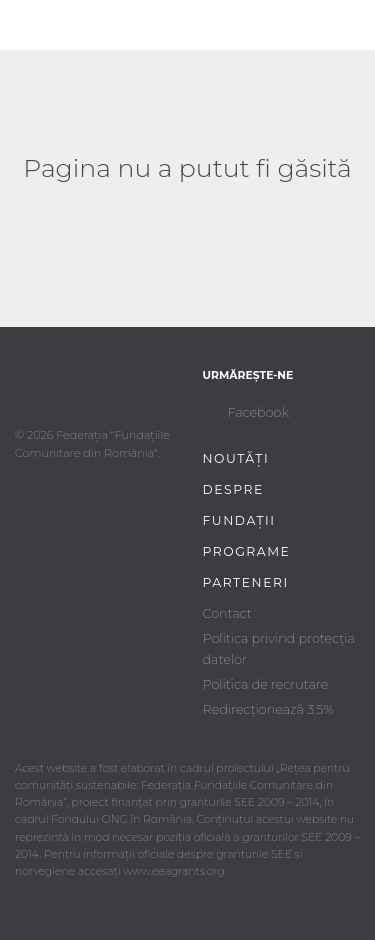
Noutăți (236, 458)
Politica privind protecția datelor (279, 648)
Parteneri (246, 582)
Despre (233, 489)
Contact (227, 613)
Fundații (239, 520)
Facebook (258, 412)
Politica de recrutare (266, 684)
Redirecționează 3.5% (268, 709)
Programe (247, 551)
